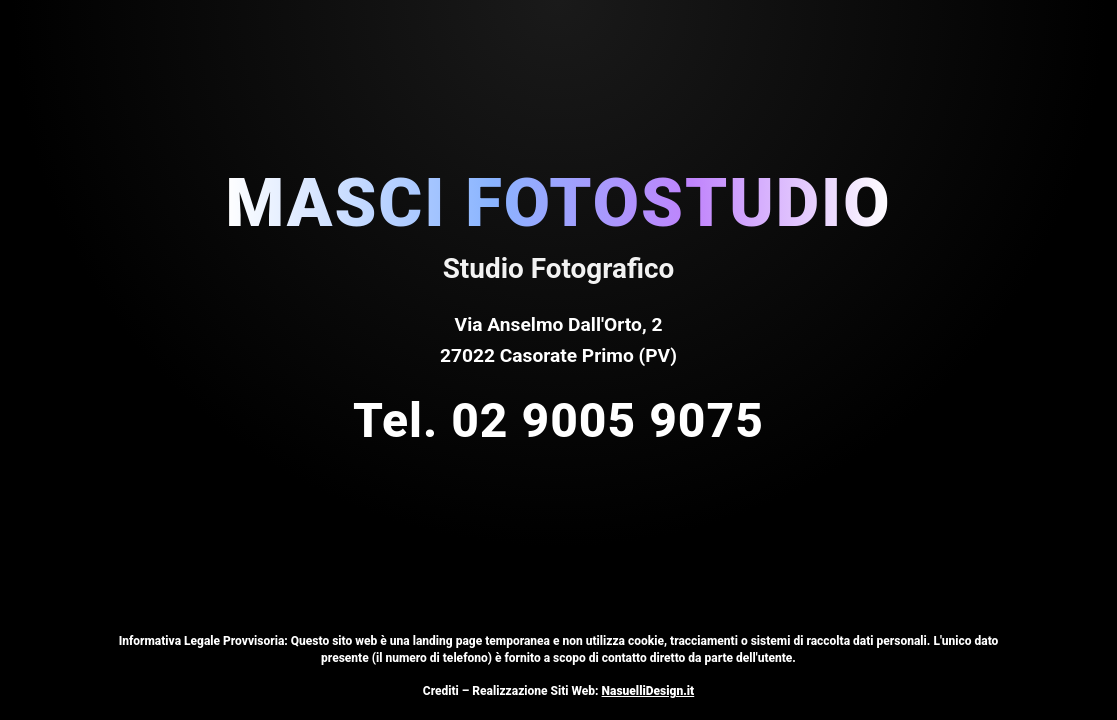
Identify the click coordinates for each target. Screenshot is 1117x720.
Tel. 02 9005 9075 (558, 420)
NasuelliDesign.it (648, 691)
